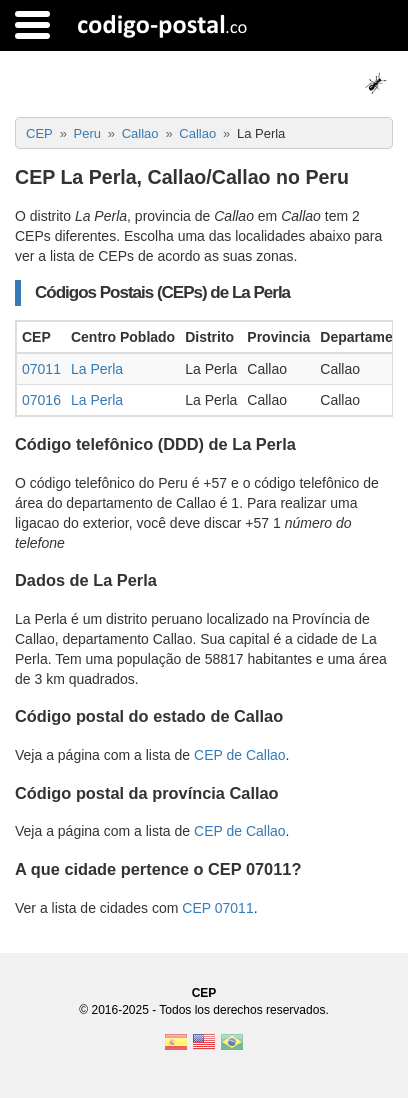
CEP (204, 993)
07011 (41, 369)
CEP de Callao (240, 755)
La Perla (97, 369)
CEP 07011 (217, 908)
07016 (41, 400)
